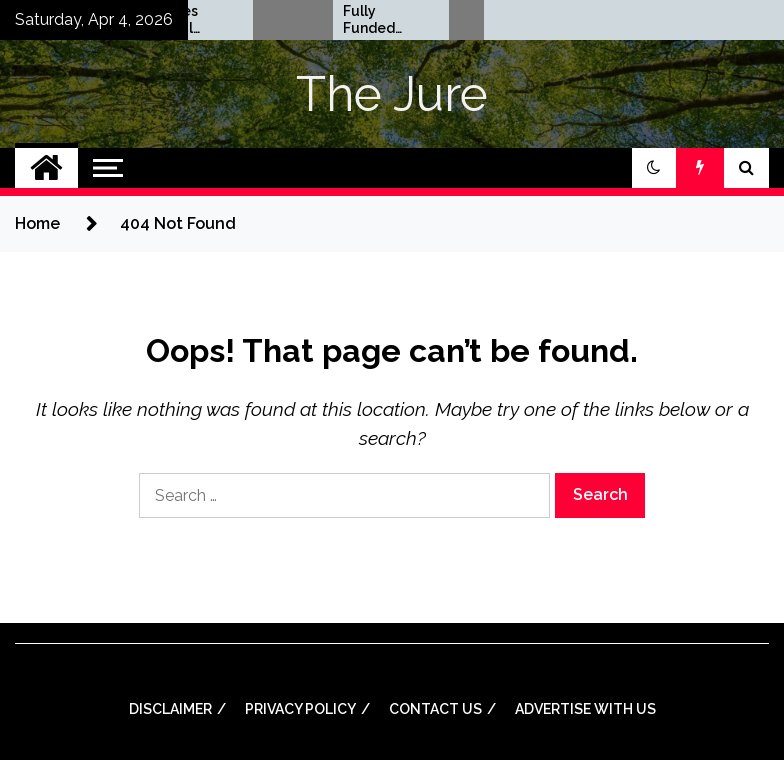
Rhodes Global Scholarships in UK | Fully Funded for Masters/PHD (326, 20)
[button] (654, 168)
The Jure (392, 94)
